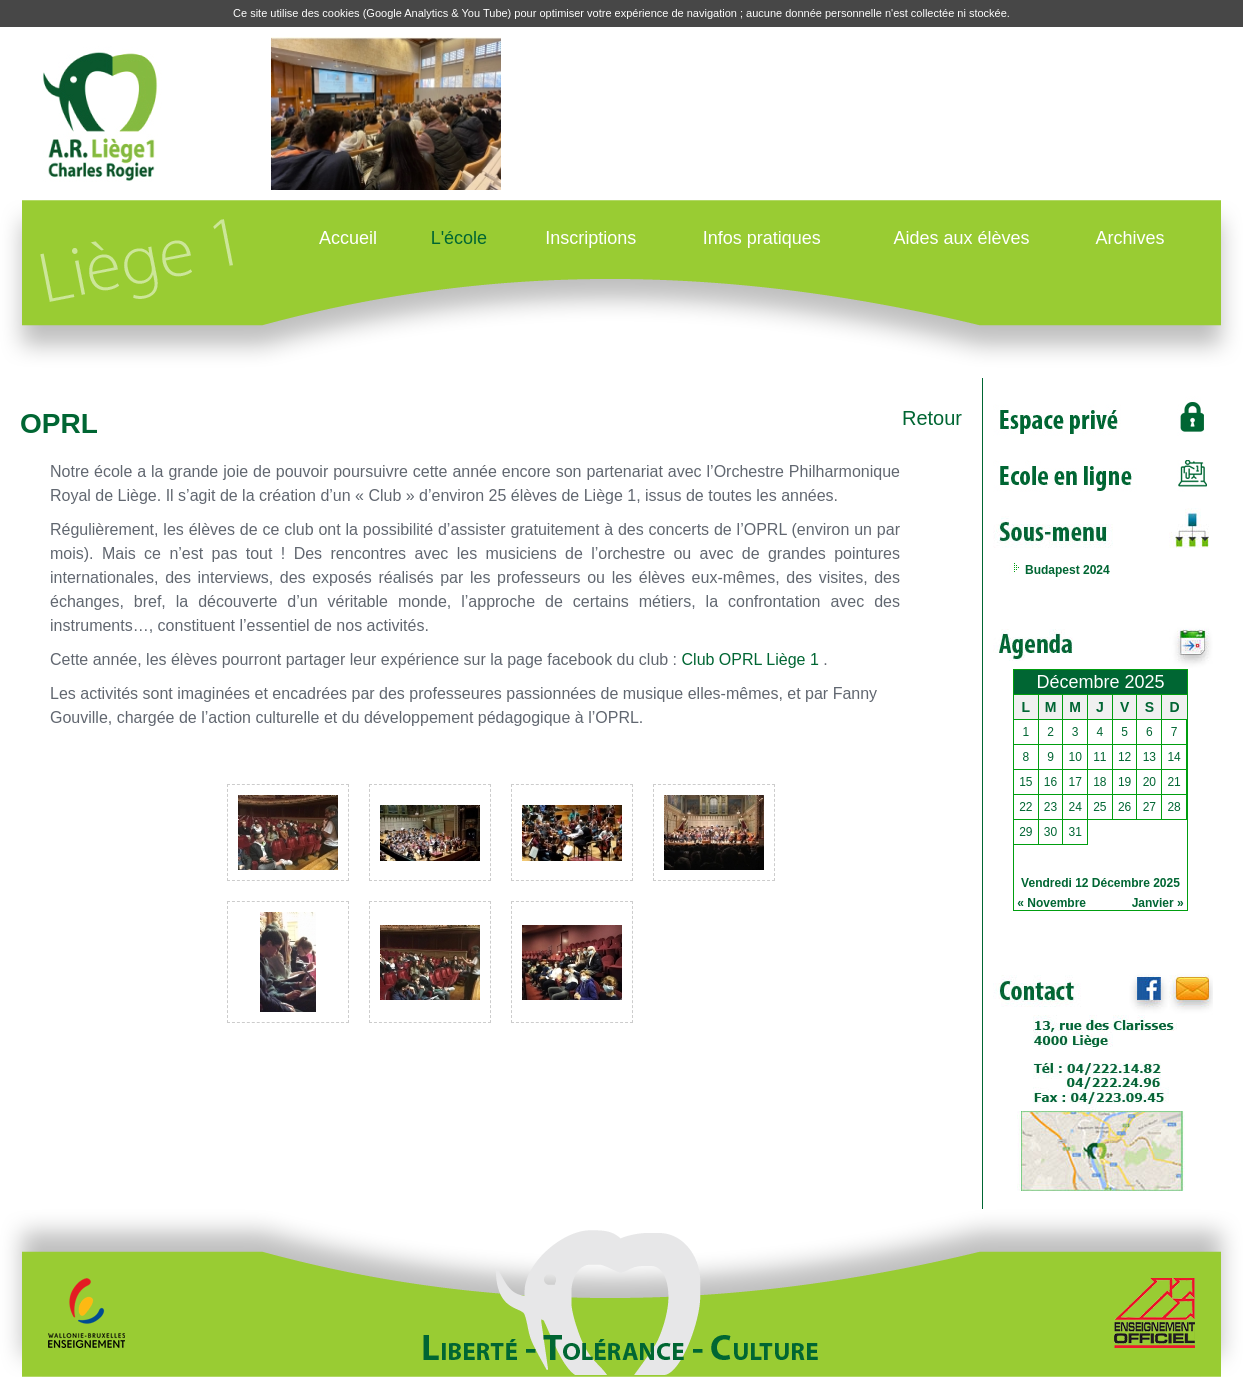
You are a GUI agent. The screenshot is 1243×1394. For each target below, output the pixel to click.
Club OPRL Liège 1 (750, 659)
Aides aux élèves (961, 238)
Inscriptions (590, 238)
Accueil (348, 238)
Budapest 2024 (1067, 570)
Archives (1130, 238)
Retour (932, 418)
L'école (459, 238)
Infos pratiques (762, 238)
